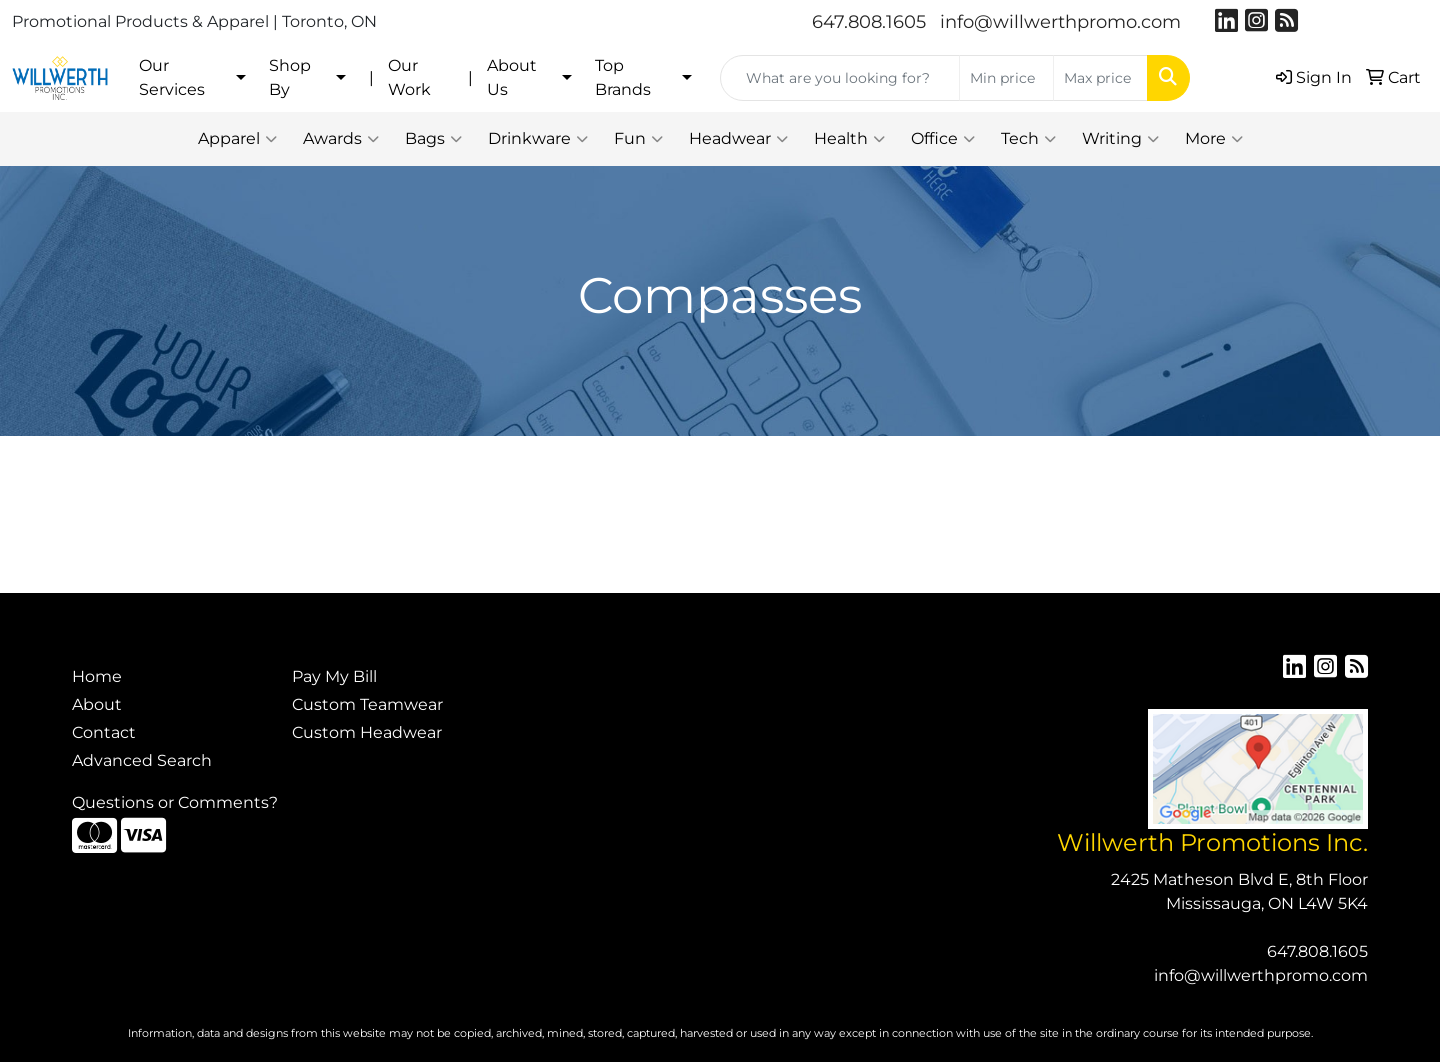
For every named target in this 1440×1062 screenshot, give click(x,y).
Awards (341, 139)
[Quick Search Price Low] (1006, 78)
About (97, 704)
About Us (512, 77)
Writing (1120, 139)
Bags (433, 139)
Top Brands (623, 77)
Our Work (409, 77)
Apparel (237, 139)
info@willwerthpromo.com (1060, 22)
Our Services (172, 77)
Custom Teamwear (367, 704)
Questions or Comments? (175, 802)
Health (849, 139)
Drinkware (538, 139)
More (1214, 139)
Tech (1028, 139)
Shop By (290, 77)
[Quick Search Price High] (1100, 78)
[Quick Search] (840, 78)
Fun (638, 139)
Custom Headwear (367, 732)
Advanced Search (142, 760)
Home (97, 676)
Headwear (738, 139)
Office (943, 139)
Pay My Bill (334, 676)
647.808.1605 (869, 22)
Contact (104, 732)
